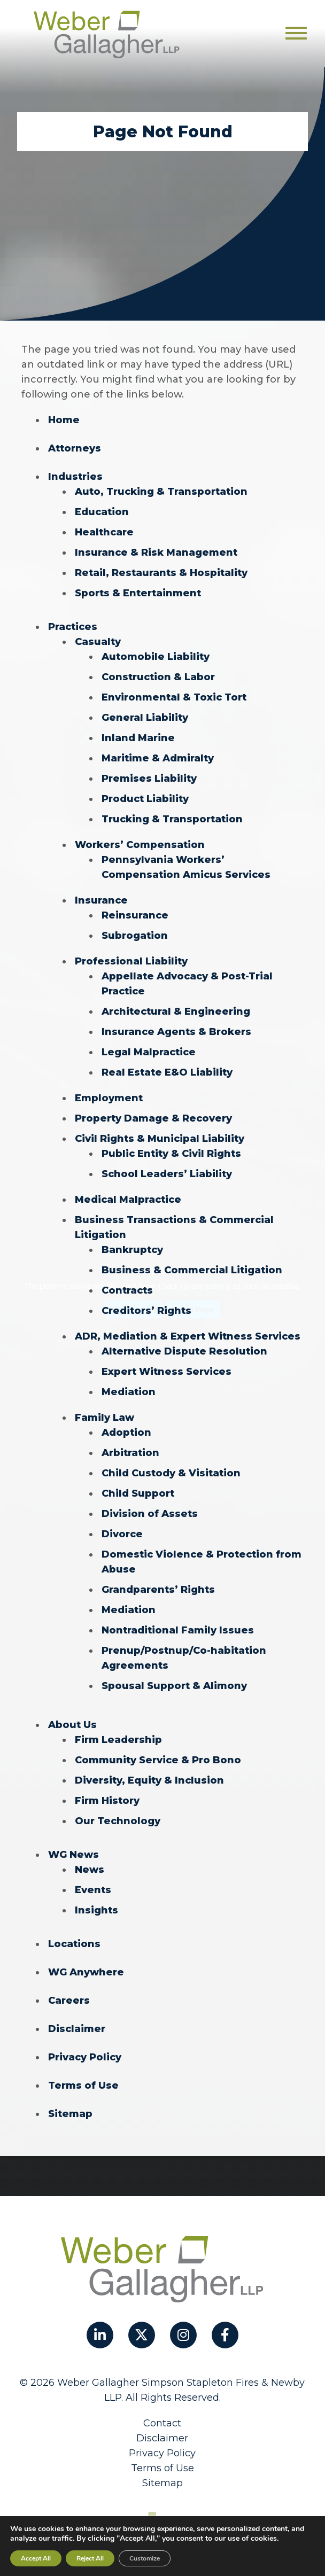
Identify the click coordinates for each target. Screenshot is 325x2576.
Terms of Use (83, 2085)
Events (93, 1890)
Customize (144, 2558)
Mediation (129, 1392)
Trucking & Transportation (172, 819)
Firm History (107, 1801)
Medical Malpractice (128, 1199)
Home (64, 420)
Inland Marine (138, 738)
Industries (75, 476)
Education (102, 512)
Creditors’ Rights (146, 1311)
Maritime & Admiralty (158, 758)
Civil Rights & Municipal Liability (159, 1139)
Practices (72, 627)
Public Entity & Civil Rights (171, 1153)
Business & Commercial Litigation (192, 1270)
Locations (74, 1944)
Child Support (138, 1493)
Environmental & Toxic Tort (174, 697)
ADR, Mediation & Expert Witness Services (187, 1336)
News (89, 1869)
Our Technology (117, 1821)
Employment (109, 1098)
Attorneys (74, 448)
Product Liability (145, 799)
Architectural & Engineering (176, 1011)
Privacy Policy (84, 2057)
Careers (69, 2000)
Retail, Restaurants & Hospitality (161, 573)
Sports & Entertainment (138, 593)
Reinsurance (135, 915)
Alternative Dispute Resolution (184, 1351)
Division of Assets (150, 1514)
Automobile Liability (156, 657)
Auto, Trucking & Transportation (161, 491)
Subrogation (135, 935)
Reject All (90, 2558)
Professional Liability (131, 961)
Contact (162, 2423)
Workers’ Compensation (140, 845)
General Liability (145, 717)
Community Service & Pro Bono (158, 1760)
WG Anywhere (86, 1972)
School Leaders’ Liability (167, 1174)
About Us (72, 1725)
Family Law (104, 1417)
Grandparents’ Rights (158, 1590)
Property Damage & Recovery (153, 1118)
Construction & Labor (158, 677)
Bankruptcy (132, 1250)
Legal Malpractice (149, 1052)
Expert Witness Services (166, 1372)
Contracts (127, 1290)
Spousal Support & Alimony (174, 1686)
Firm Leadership (118, 1740)
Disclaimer (76, 2029)
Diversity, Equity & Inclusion (149, 1780)
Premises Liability (149, 778)
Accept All (36, 2558)
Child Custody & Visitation (171, 1473)
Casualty (98, 642)
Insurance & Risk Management (156, 552)
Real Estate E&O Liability (167, 1072)
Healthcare (104, 532)
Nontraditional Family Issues (178, 1630)
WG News (73, 1855)
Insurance (101, 900)
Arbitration (130, 1453)
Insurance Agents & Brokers (176, 1032)
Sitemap (70, 2114)
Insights (96, 1910)
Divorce (122, 1534)
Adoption (126, 1432)
